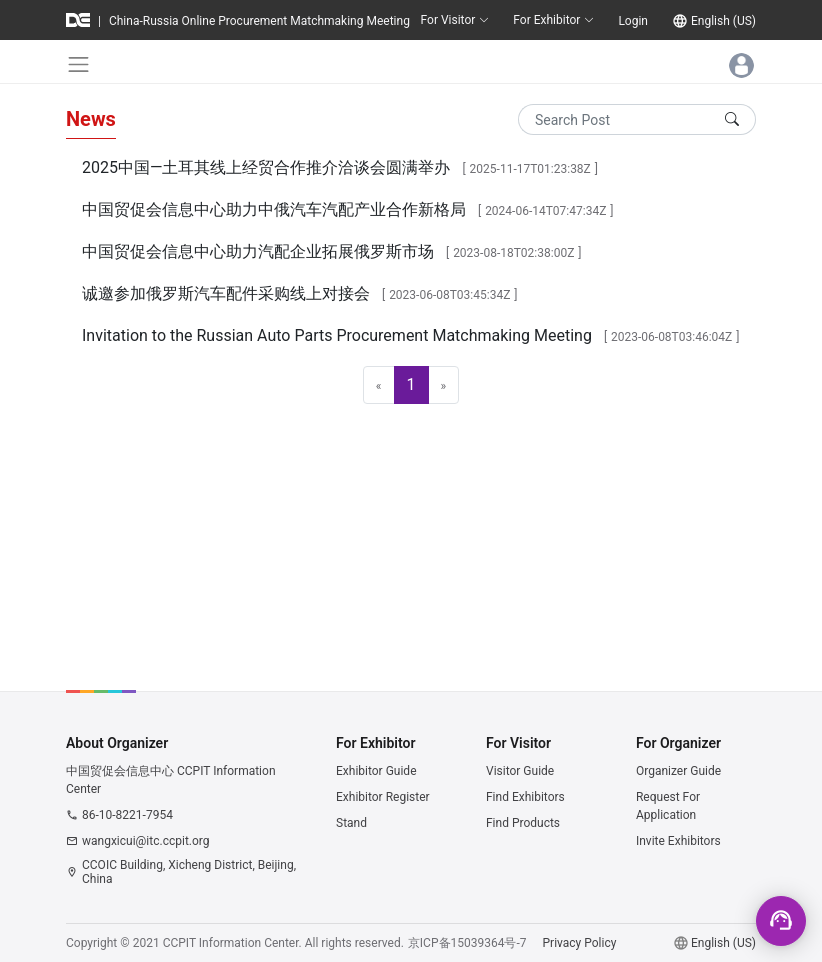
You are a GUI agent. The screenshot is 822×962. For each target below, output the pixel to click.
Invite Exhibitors (678, 841)
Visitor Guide (520, 771)
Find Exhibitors (525, 797)
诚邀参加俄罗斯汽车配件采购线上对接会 (226, 293)
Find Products (523, 823)
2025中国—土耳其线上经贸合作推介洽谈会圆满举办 (266, 167)
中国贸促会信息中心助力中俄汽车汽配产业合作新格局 (274, 209)
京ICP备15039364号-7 (467, 943)
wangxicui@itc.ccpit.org (146, 841)
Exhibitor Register (383, 797)
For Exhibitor (553, 20)
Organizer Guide (678, 771)
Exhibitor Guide (376, 771)
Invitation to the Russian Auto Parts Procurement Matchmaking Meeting (337, 335)
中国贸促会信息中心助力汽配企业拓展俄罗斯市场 (258, 251)
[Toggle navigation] (78, 64)
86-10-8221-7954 (127, 815)
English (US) (723, 21)
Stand (351, 823)
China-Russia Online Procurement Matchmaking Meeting (259, 21)
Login (633, 21)
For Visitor (455, 20)
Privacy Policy (580, 943)
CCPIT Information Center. (232, 943)
